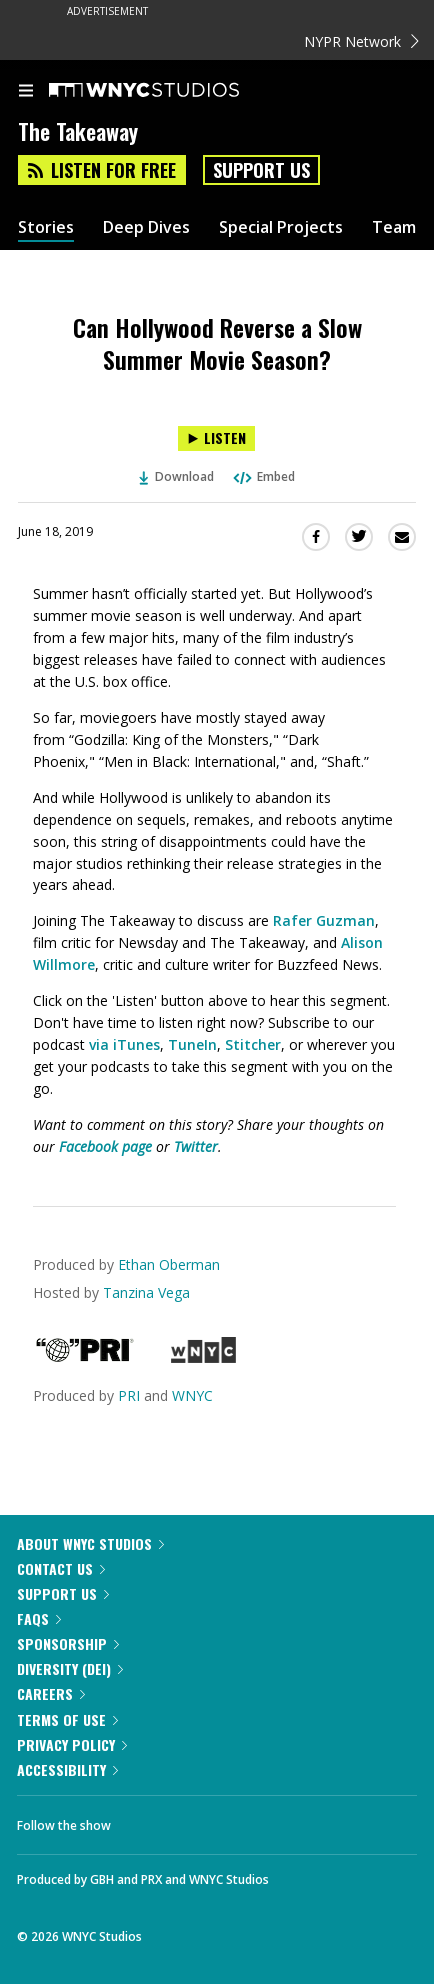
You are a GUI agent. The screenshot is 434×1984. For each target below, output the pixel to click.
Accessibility (67, 1769)
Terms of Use (67, 1719)
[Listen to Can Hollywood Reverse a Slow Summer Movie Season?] (216, 438)
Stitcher (253, 1044)
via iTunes (124, 1044)
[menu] (26, 92)
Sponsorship (68, 1643)
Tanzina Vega (146, 1292)
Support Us (261, 170)
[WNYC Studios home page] (169, 91)
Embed (263, 476)
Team (394, 227)
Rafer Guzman (324, 920)
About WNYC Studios (90, 1543)
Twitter (196, 1146)
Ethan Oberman (169, 1264)
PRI (129, 1395)
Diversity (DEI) (70, 1668)
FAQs (39, 1618)
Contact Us (61, 1568)
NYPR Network (361, 41)
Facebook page (105, 1146)
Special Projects (281, 227)
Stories (46, 227)
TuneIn (192, 1044)
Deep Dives (146, 227)
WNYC (192, 1395)
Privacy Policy (72, 1744)
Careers (51, 1693)
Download (177, 476)
